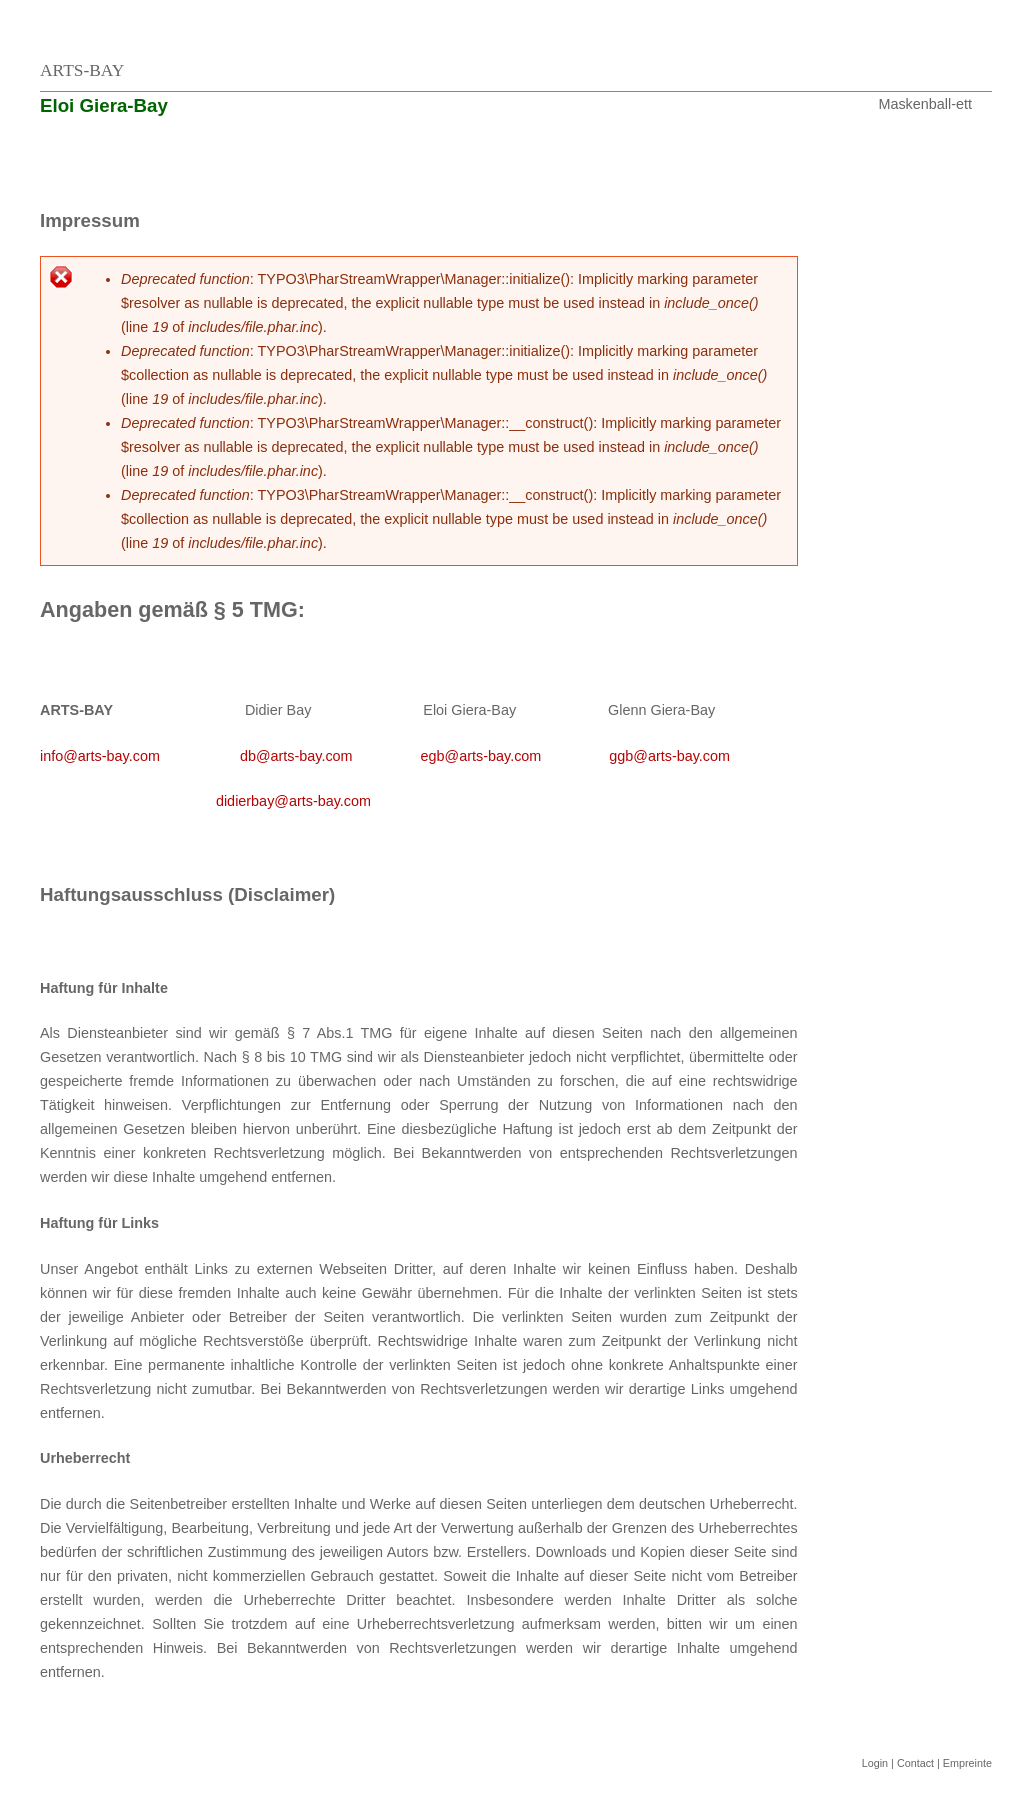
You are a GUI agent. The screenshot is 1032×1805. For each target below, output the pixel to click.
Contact (915, 1763)
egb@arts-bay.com (481, 756)
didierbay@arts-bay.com (293, 801)
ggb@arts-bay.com (669, 756)
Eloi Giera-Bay (104, 105)
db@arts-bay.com (296, 756)
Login (875, 1763)
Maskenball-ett (925, 104)
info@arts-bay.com (100, 756)
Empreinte (967, 1763)
